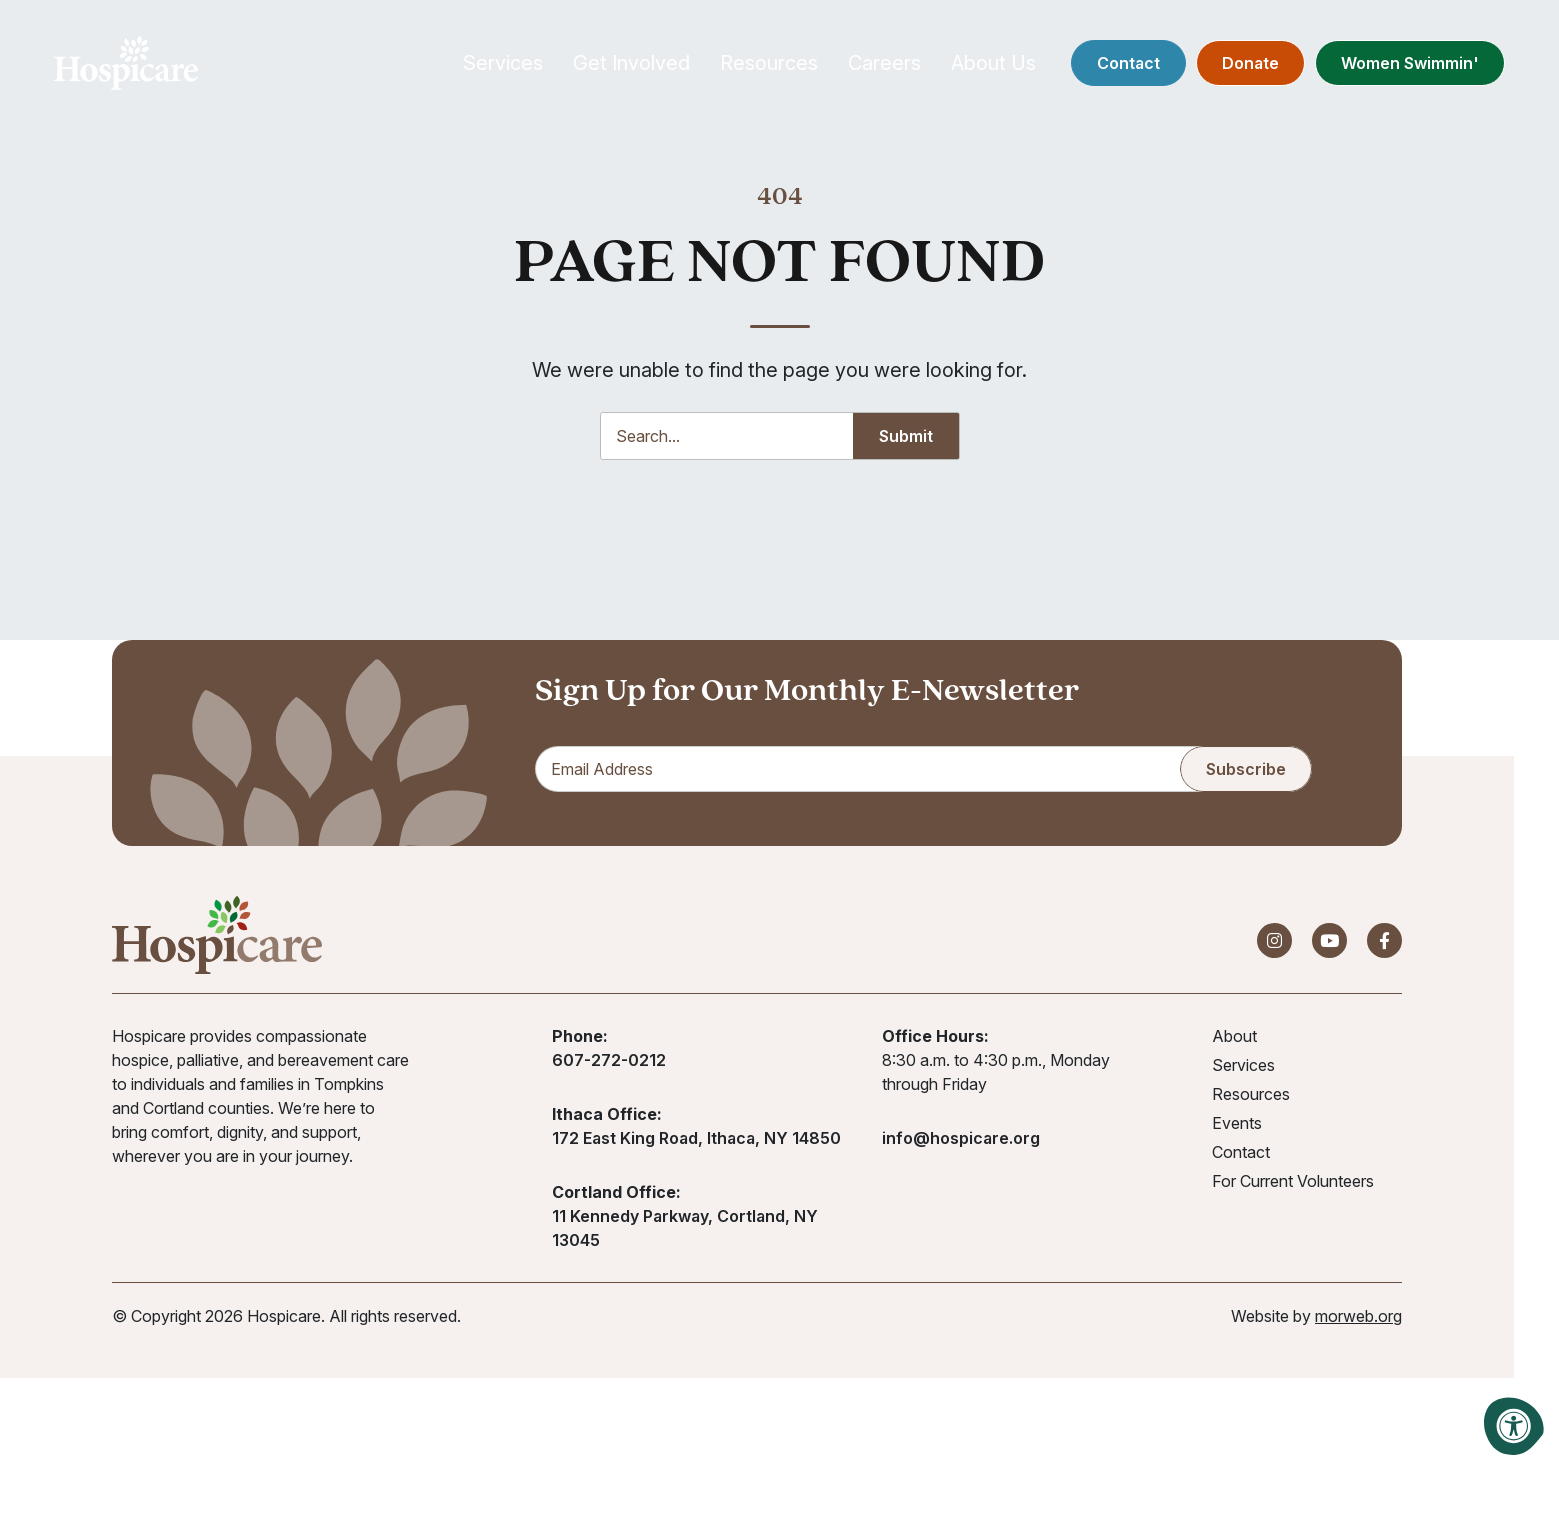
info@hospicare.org (961, 1149)
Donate (1219, 70)
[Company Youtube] (1329, 951)
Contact (1097, 70)
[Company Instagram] (1274, 951)
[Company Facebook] (1384, 951)
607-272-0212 (609, 1071)
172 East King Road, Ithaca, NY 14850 (696, 1149)
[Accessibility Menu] (1514, 1426)
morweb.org (1358, 1327)
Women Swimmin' (1379, 70)
